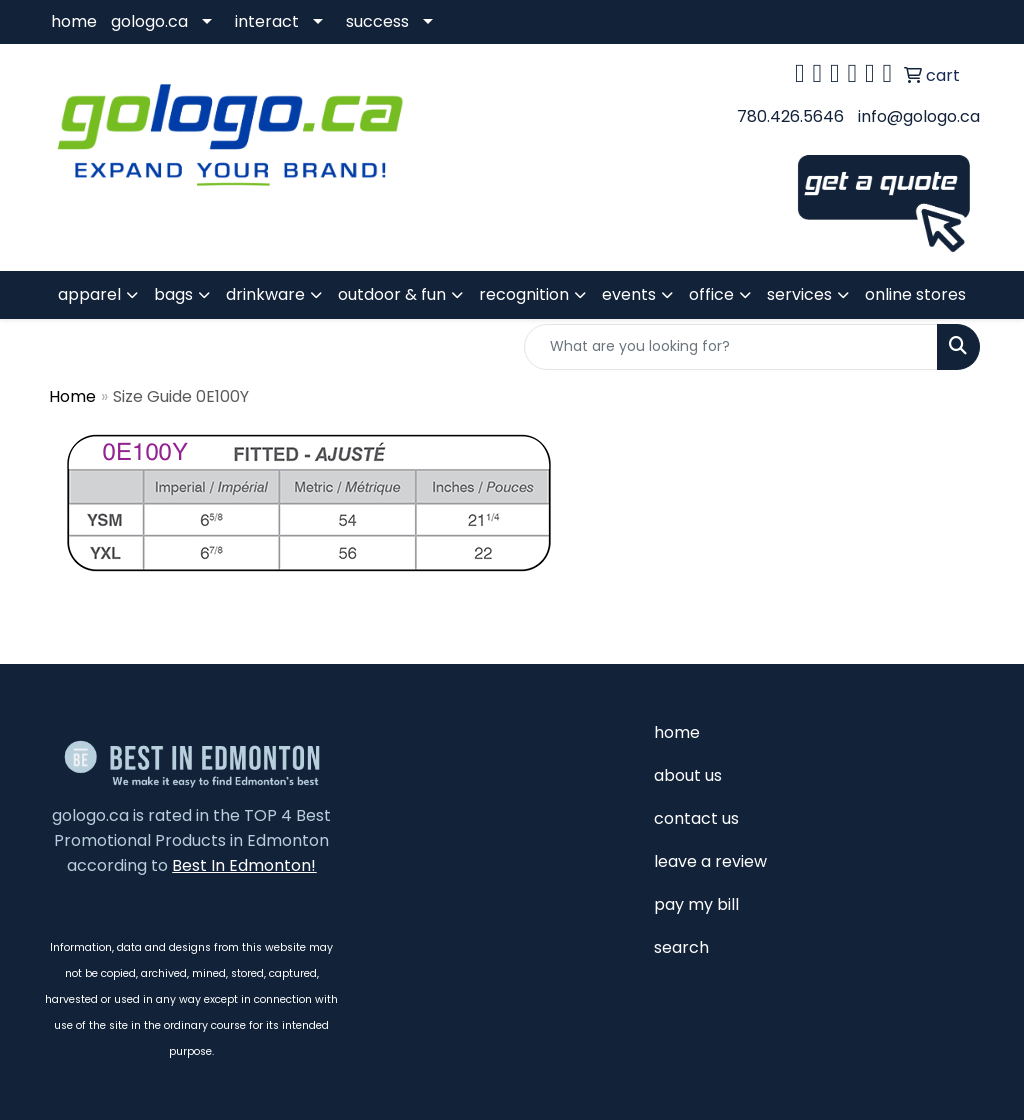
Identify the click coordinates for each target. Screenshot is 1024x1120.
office (711, 294)
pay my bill (696, 904)
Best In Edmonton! (244, 865)
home (74, 21)
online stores (915, 294)
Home (72, 396)
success (377, 21)
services (799, 294)
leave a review (710, 861)
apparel (89, 294)
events (629, 294)
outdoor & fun (392, 294)
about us (688, 775)
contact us (696, 818)
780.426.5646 (790, 116)
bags (173, 294)
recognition (524, 294)
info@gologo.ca (919, 116)
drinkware (265, 294)
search (681, 947)
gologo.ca (149, 21)
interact (267, 21)
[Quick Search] (731, 347)
